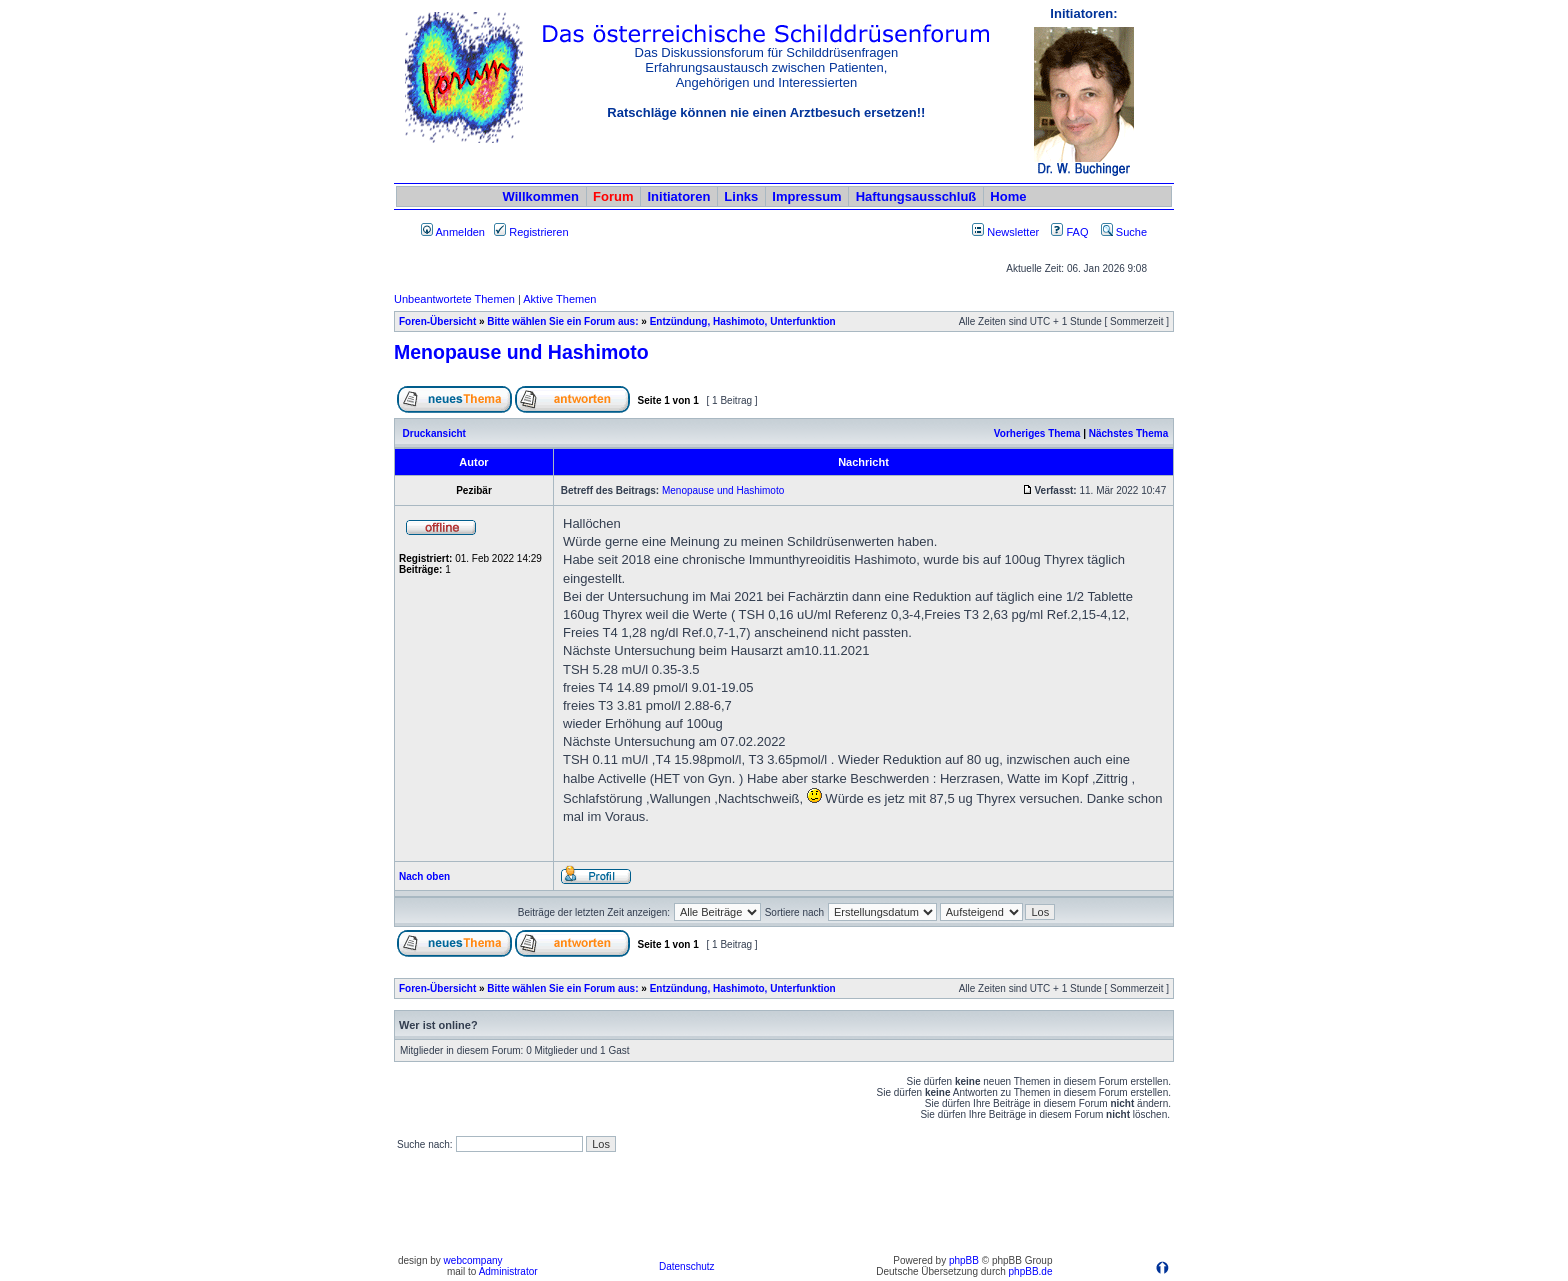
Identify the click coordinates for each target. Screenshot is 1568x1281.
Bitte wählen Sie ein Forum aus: (562, 321)
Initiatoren (678, 196)
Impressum (806, 196)
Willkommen (541, 196)
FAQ (1069, 232)
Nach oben (424, 876)
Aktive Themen (559, 299)
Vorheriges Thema (1037, 433)
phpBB (964, 1260)
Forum (613, 196)
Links (741, 196)
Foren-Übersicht (437, 321)
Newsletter (1013, 232)
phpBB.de (1031, 1271)
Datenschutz (687, 1266)
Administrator (508, 1271)
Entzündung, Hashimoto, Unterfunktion (743, 321)
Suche (1124, 232)
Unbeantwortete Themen (454, 299)
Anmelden (453, 232)
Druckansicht (434, 433)
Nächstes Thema (1128, 433)
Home (1008, 196)
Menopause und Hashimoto (521, 352)
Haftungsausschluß (916, 196)
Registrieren (531, 232)
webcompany (473, 1260)
